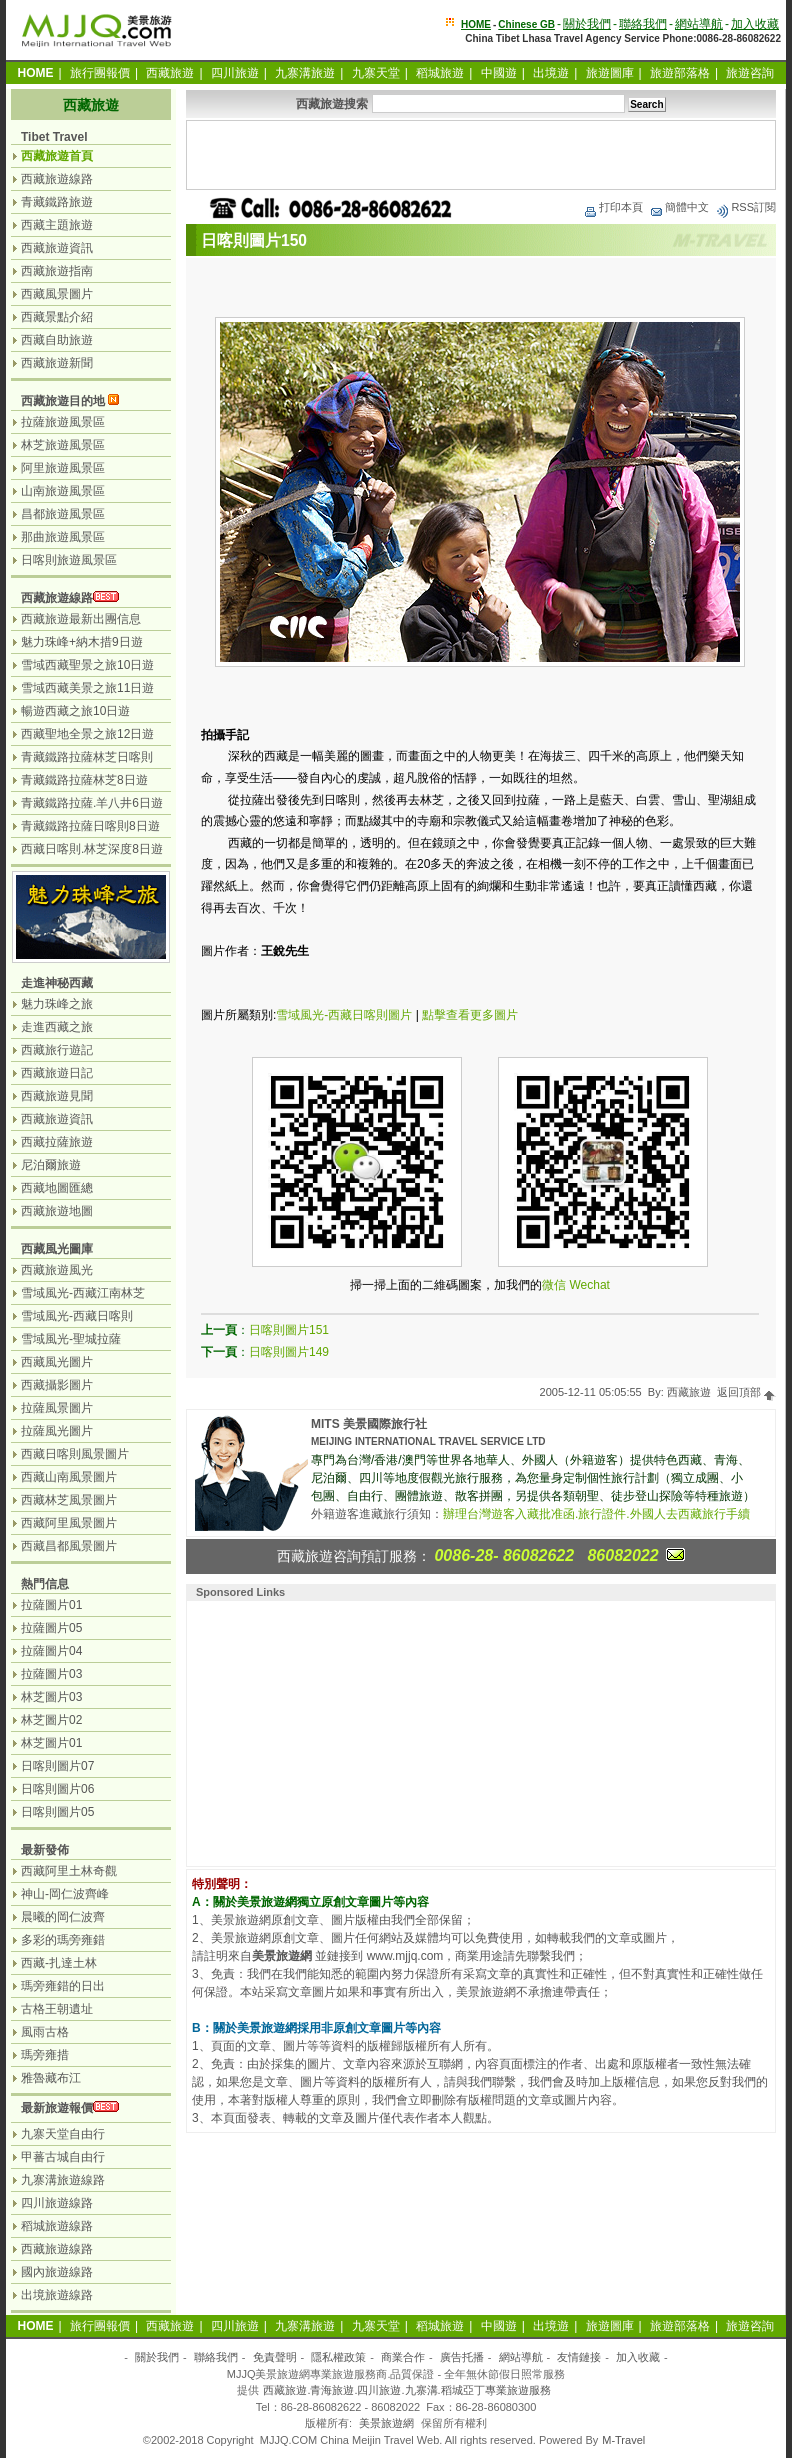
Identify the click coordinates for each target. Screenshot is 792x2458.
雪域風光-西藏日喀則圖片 (344, 1015)
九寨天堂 (376, 73)
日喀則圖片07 (57, 1766)
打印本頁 (613, 207)
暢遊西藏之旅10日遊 (75, 711)
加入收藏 (755, 24)
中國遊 (499, 73)
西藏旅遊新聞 (57, 363)
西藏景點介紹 (57, 317)
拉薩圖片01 (51, 1605)
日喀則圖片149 (289, 1352)
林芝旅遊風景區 (63, 445)
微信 (554, 1285)
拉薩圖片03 (51, 1674)
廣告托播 (462, 2357)
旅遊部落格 (680, 73)
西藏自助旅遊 (57, 340)
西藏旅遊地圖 (57, 1211)
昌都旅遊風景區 (63, 514)
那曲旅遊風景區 (63, 537)
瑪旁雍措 (45, 2055)
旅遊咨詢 (750, 73)
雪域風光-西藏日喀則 (77, 1316)
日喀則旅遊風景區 (69, 560)
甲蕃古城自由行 (63, 2157)
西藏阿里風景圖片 (69, 1523)
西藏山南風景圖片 (69, 1477)
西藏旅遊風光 (57, 1270)
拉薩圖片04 (51, 1651)
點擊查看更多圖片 (470, 1015)
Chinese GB (526, 24)
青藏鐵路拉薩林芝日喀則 (87, 757)
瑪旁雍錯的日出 (63, 1986)
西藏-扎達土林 (59, 1963)
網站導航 (699, 24)
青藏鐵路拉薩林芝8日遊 (84, 780)
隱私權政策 (338, 2357)
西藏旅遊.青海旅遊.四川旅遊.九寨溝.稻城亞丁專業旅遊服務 (406, 2390)
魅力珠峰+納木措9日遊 (82, 642)
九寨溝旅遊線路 (63, 2180)
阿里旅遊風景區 (63, 468)
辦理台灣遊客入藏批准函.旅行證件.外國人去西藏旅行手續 (596, 1514)
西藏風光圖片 (57, 1362)
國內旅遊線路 (57, 2272)
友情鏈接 (579, 2357)
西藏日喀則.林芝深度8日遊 (92, 849)
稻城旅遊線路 (57, 2226)
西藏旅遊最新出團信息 (81, 619)
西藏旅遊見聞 (57, 1096)
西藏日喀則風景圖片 (75, 1454)
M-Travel (623, 2440)
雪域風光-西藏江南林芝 (83, 1293)
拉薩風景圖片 (57, 1408)
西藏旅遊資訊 (57, 248)
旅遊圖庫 (610, 73)
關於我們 (587, 24)
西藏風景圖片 (57, 294)
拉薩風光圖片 (57, 1431)
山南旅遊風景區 (63, 491)
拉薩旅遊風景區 (63, 422)
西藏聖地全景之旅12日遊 (87, 734)
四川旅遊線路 (57, 2203)
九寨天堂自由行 (63, 2134)
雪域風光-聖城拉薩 (71, 1339)
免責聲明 (275, 2357)
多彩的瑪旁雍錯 (63, 1940)
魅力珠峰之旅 (57, 1004)
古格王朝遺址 (57, 2009)
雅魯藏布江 (51, 2078)
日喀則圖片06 (57, 1789)
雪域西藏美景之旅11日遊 (87, 688)
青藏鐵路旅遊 (57, 202)
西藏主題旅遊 (57, 225)
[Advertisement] (481, 155)
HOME (476, 24)
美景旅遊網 (386, 2423)
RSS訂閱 (745, 207)
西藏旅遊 (170, 73)
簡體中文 (679, 207)
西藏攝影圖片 (57, 1385)
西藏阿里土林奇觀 (69, 1871)
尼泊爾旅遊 (51, 1165)
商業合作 (403, 2357)
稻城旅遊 (440, 73)
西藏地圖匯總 (57, 1188)
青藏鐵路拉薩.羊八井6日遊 (92, 803)
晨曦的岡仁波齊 (63, 1917)
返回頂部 (746, 1392)
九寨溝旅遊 (305, 73)
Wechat (589, 1285)
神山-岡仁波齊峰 (65, 1894)
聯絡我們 (643, 24)
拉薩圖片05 (51, 1628)
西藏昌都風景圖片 (69, 1546)
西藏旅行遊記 (57, 1050)
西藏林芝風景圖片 (69, 1500)
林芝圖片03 (51, 1697)
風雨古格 (45, 2032)
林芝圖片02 (51, 1720)
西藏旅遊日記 (57, 1073)
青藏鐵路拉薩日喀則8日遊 (90, 826)
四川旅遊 (235, 73)
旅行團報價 (100, 73)
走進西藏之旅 (57, 1027)
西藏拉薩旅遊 (57, 1142)
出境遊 (551, 73)
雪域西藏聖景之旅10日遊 (87, 665)
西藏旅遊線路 (57, 179)
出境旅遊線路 (57, 2295)
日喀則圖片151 (289, 1330)
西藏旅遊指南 (57, 271)
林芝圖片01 (51, 1743)
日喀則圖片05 (57, 1812)
